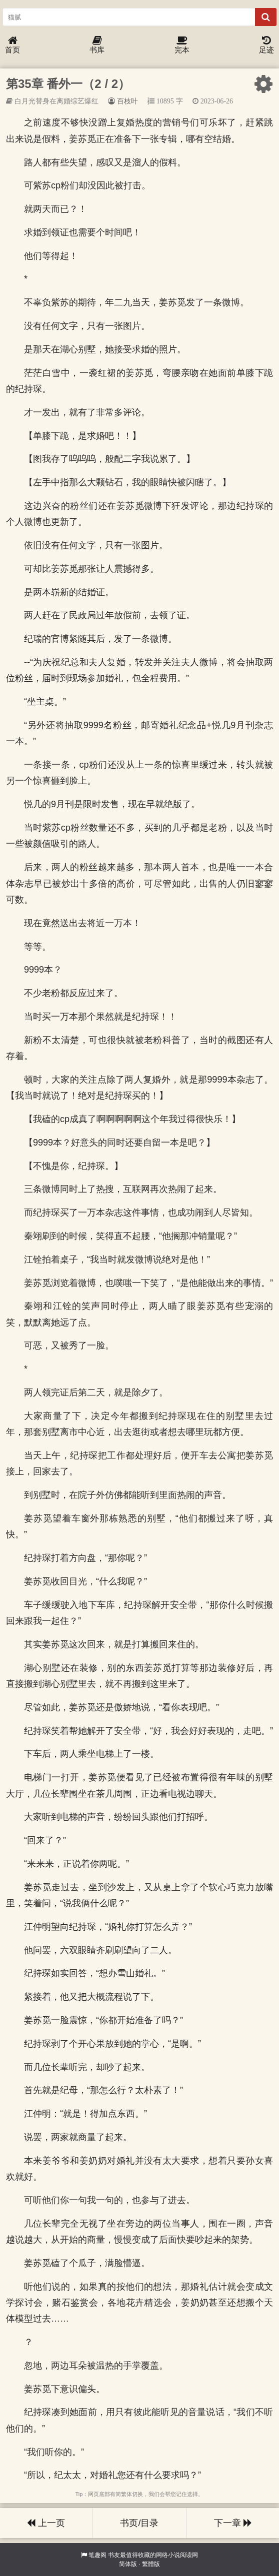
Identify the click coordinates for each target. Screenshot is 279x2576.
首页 (12, 45)
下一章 (233, 2523)
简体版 (128, 2564)
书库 (97, 45)
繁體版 (151, 2564)
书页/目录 (139, 2523)
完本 (182, 45)
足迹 (266, 45)
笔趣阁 (97, 2555)
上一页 (46, 2523)
